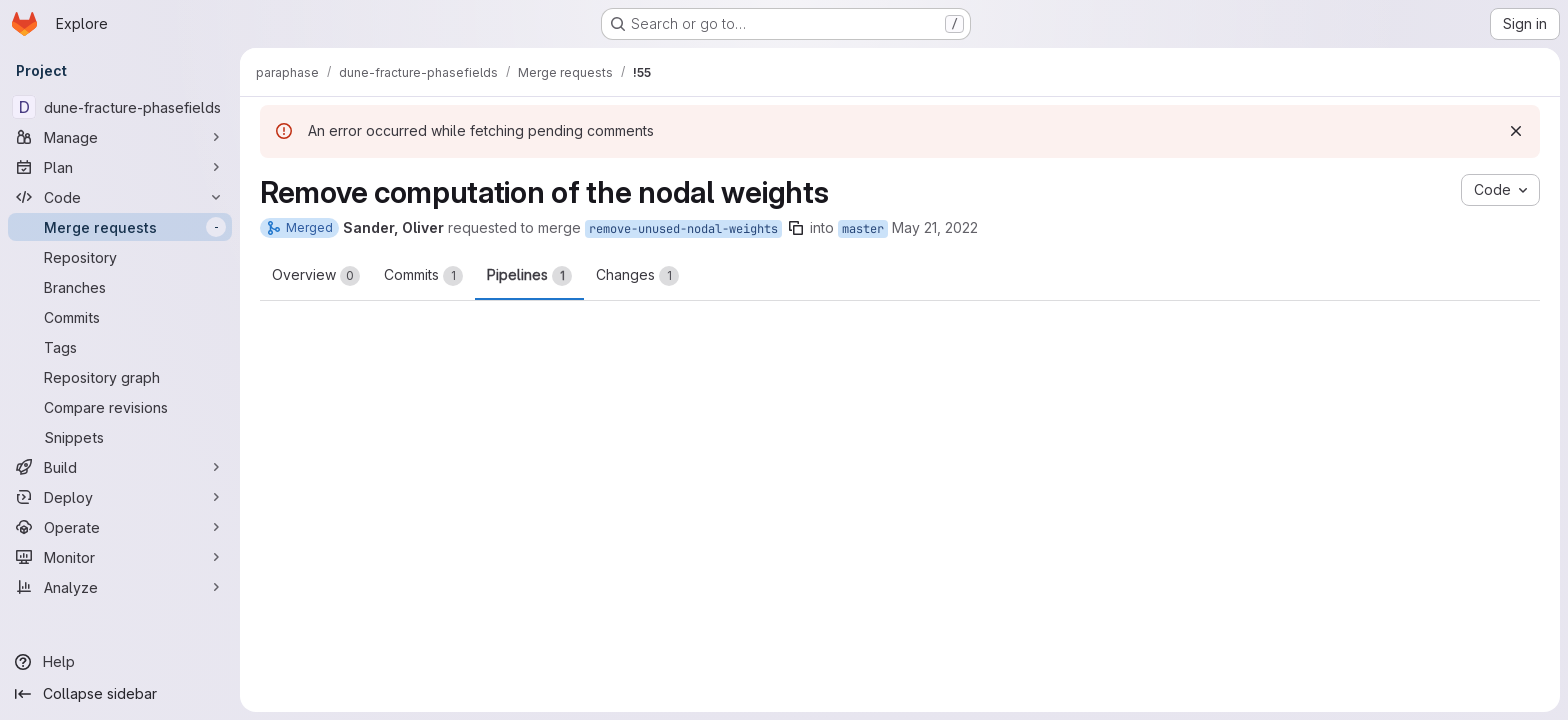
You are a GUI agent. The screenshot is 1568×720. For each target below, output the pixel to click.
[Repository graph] (120, 377)
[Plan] (120, 167)
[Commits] (120, 317)
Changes (637, 276)
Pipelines (529, 276)
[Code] (120, 197)
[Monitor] (120, 557)
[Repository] (120, 257)
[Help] (120, 662)
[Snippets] (120, 437)
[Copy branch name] (796, 228)
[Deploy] (120, 497)
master (863, 229)
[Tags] (120, 347)
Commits (423, 276)
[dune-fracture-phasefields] (120, 107)
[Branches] (120, 287)
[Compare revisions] (120, 407)
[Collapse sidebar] (120, 694)
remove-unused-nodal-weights (683, 229)
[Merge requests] (120, 227)
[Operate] (120, 527)
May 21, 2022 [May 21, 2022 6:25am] (935, 227)
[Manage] (120, 137)
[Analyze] (120, 587)
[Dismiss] (1516, 131)
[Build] (120, 467)
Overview (316, 276)
